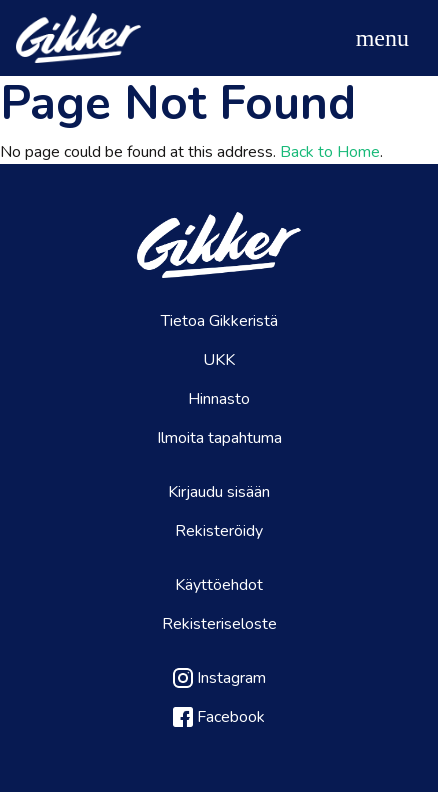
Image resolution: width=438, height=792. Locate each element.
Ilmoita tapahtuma (219, 438)
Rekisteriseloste (219, 624)
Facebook (219, 717)
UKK (219, 360)
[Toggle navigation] (382, 38)
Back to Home (330, 152)
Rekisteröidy (219, 531)
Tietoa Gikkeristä (219, 321)
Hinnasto (219, 399)
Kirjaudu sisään (219, 492)
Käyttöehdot (219, 585)
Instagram (219, 678)
